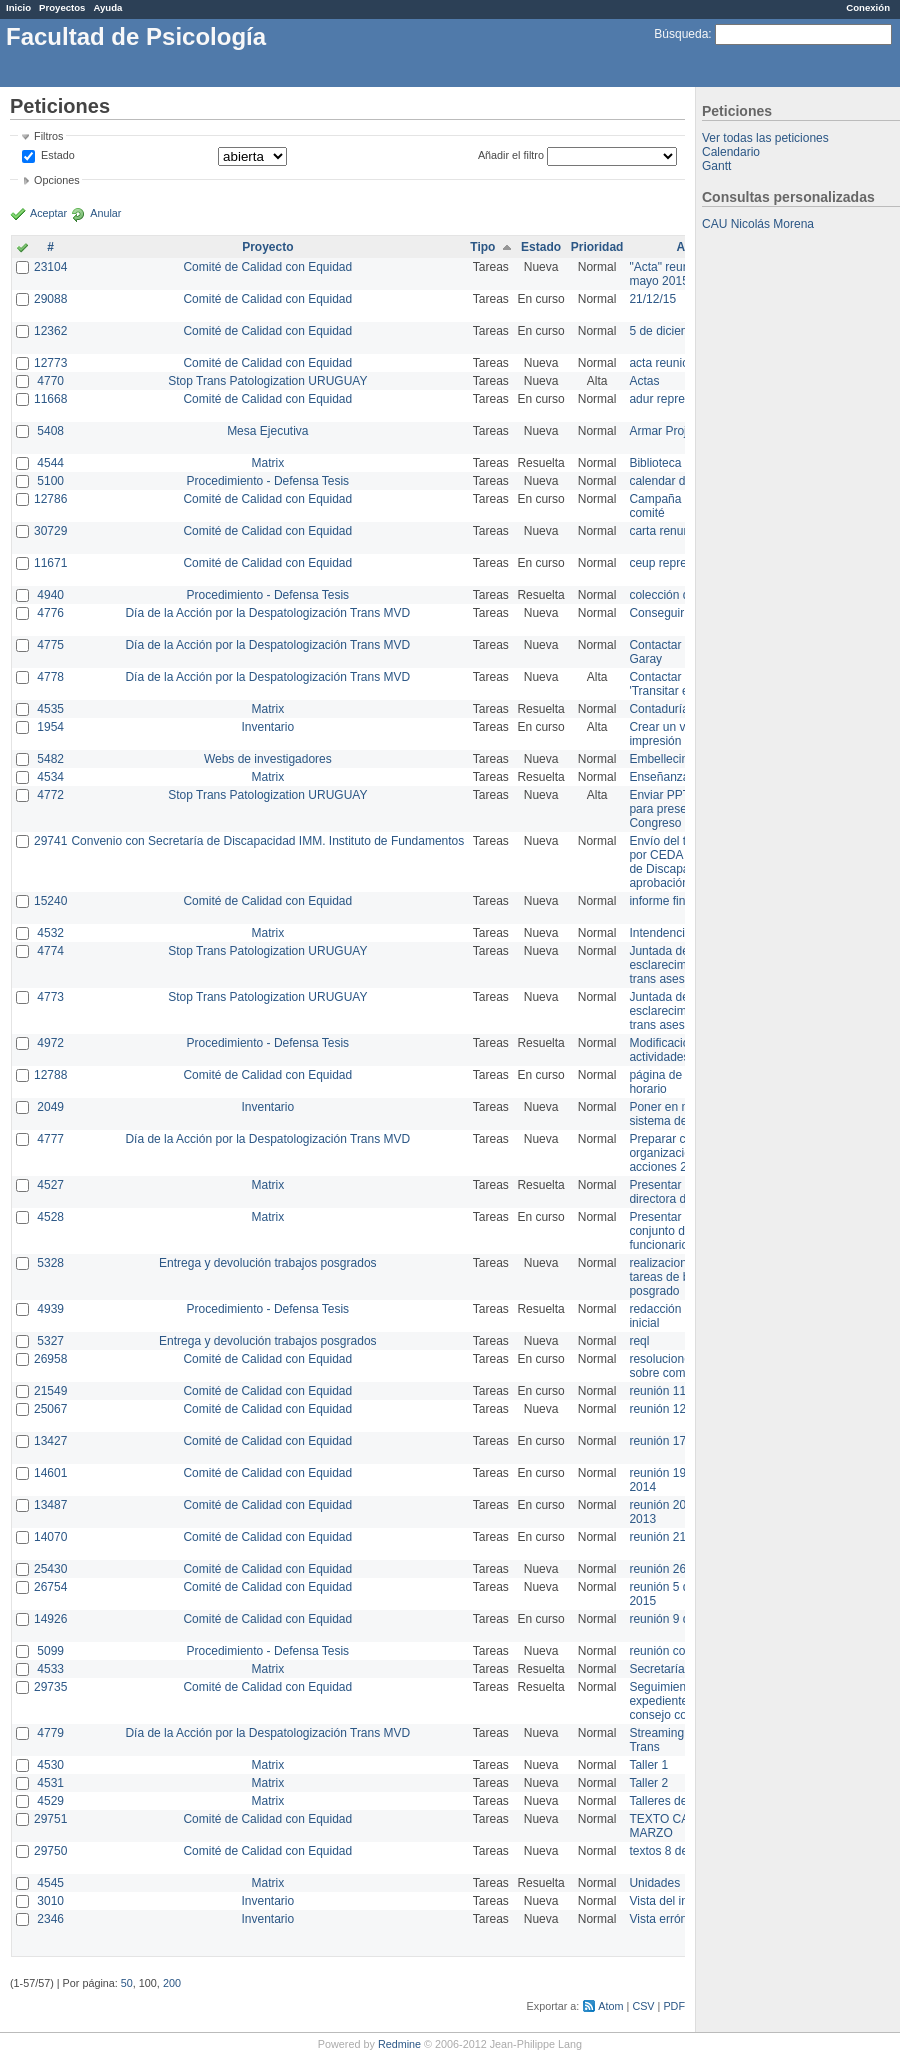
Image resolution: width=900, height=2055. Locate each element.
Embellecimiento (673, 759)
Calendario (731, 152)
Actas (644, 381)
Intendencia (660, 933)
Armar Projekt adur (679, 431)
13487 (50, 1505)
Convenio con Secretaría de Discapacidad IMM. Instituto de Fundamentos (267, 841)
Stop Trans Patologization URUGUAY (267, 381)
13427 (50, 1441)
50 (127, 1983)
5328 (50, 1263)
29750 (50, 1851)
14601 (50, 1473)
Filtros (48, 136)
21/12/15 (652, 299)
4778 (50, 677)
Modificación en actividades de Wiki (680, 1050)
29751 (50, 1819)
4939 (50, 1309)
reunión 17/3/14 (670, 1441)
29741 (50, 841)
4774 (50, 951)
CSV (643, 2006)
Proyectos (62, 7)
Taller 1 (648, 1765)
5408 (50, 431)
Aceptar (48, 213)
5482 (50, 759)
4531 (50, 1783)
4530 (50, 1765)
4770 (50, 381)
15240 (50, 901)
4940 (50, 595)
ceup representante (680, 563)
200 (172, 1983)
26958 (50, 1359)
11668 (50, 399)
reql (639, 1341)
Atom (610, 2006)
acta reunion (662, 363)
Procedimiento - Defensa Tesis (268, 481)
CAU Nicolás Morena (758, 224)
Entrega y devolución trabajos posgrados (267, 1263)
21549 (50, 1391)
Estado (58, 155)
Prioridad (597, 247)
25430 (50, 1569)
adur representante (679, 399)
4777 (50, 1139)
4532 (50, 933)
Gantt (716, 166)
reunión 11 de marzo (684, 1391)
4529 (50, 1801)
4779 (50, 1733)
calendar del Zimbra (682, 481)
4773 (50, 997)
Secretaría (656, 1669)
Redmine (399, 2044)
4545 (50, 1883)
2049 (50, 1107)
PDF (674, 2006)
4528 (50, 1217)
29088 (50, 299)
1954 (50, 727)
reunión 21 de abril (678, 1537)
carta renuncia (667, 531)
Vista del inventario (679, 1901)
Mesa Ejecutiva (267, 431)
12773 (50, 363)
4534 (50, 777)
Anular (105, 213)
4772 (50, 795)
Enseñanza (659, 777)
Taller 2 (648, 1783)
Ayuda (107, 7)
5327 (50, 1341)
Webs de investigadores (268, 759)
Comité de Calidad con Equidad (267, 267)
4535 (50, 709)
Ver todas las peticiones (765, 138)
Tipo (482, 247)
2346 (50, 1919)
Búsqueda (681, 34)
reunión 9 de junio (676, 1619)
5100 (50, 481)
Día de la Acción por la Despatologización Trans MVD (267, 613)
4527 (50, 1185)
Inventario (267, 727)
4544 (50, 463)
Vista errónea (664, 1919)
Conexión (868, 7)
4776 (50, 613)
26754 (50, 1587)
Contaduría (658, 709)
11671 (50, 563)
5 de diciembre (668, 331)
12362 (50, 331)
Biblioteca (655, 463)
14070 (50, 1537)
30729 (50, 531)
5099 (50, 1651)
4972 (50, 1043)
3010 (50, 1901)
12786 (50, 499)
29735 (50, 1687)
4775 (50, 645)
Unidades (654, 1883)
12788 (50, 1075)
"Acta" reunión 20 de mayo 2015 (683, 274)
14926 (50, 1619)
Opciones (57, 180)
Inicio (18, 7)
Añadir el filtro (511, 155)
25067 (50, 1409)
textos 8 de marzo (676, 1851)
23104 (50, 267)
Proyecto (267, 247)
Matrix (267, 463)
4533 (50, 1669)
